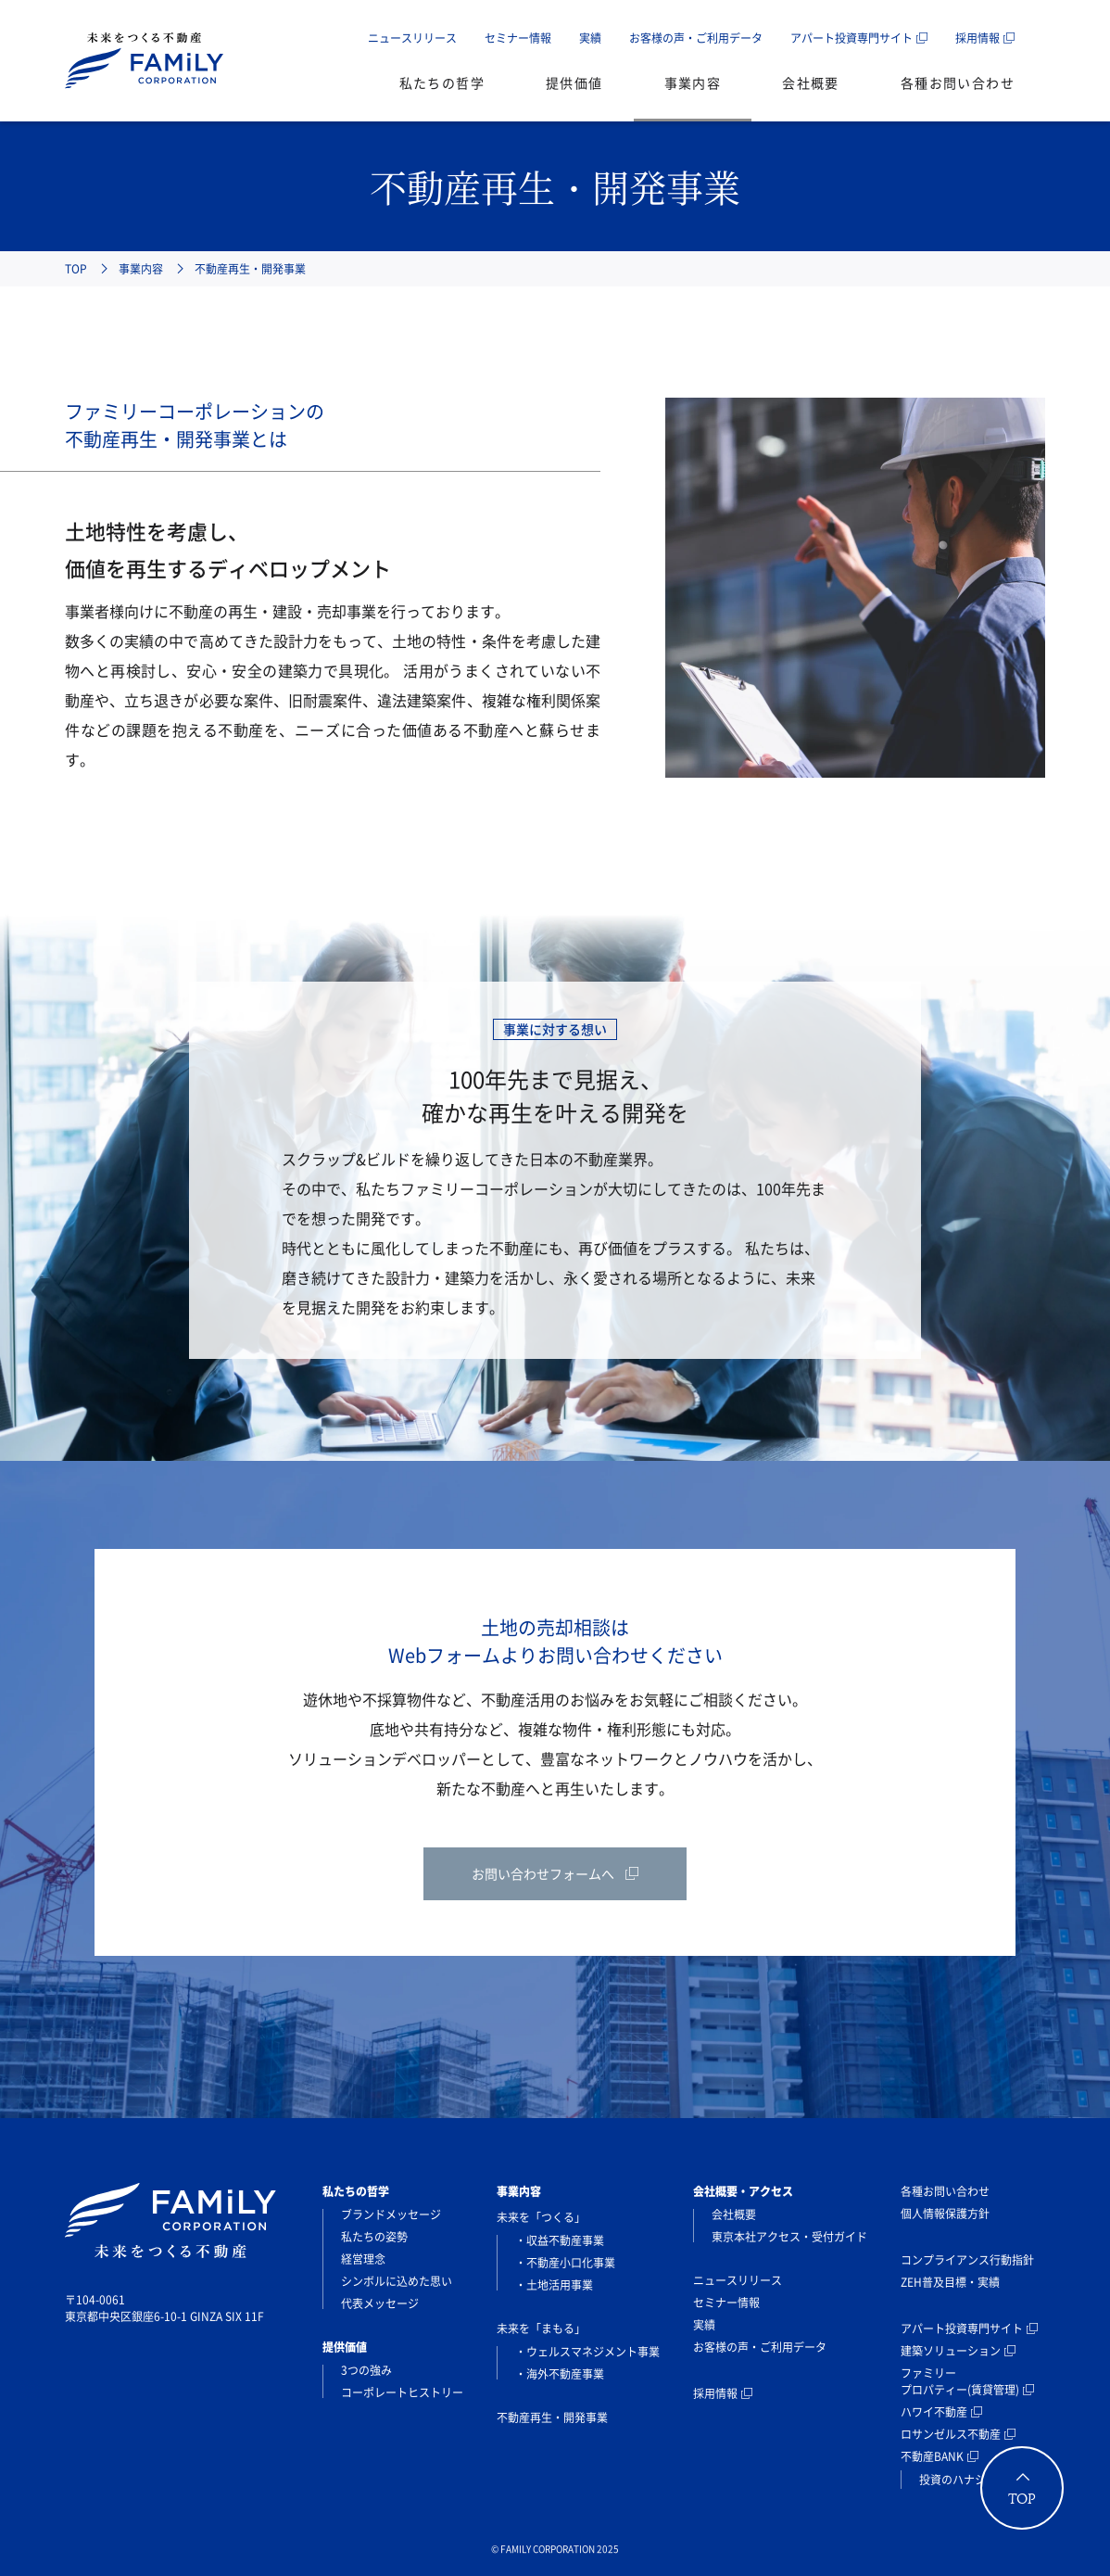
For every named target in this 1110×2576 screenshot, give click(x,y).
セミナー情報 (518, 38)
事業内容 (693, 82)
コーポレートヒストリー (402, 2392)
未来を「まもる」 (541, 2328)
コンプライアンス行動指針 (967, 2260)
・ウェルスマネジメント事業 (587, 2351)
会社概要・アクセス (743, 2191)
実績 (590, 38)
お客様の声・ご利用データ (696, 38)
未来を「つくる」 (541, 2217)
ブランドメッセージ (391, 2214)
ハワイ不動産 (934, 2412)
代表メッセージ (380, 2303)
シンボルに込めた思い (396, 2281)
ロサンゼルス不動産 (951, 2434)
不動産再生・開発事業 (552, 2417)
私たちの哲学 (442, 82)
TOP (76, 268)
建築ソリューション (951, 2350)
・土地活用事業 (554, 2284)
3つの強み (366, 2370)
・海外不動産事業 (559, 2373)
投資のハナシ (952, 2479)
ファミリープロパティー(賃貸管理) (960, 2381)
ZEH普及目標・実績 (950, 2282)
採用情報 (977, 38)
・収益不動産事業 (559, 2240)
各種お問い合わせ (958, 82)
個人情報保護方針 (945, 2213)
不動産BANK (932, 2456)
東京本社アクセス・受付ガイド (789, 2236)
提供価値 (574, 82)
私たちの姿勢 (374, 2236)
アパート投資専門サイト (851, 38)
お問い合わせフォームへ (543, 1873)
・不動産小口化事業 (565, 2262)
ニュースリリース (412, 38)
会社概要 (810, 82)
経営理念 (363, 2259)
